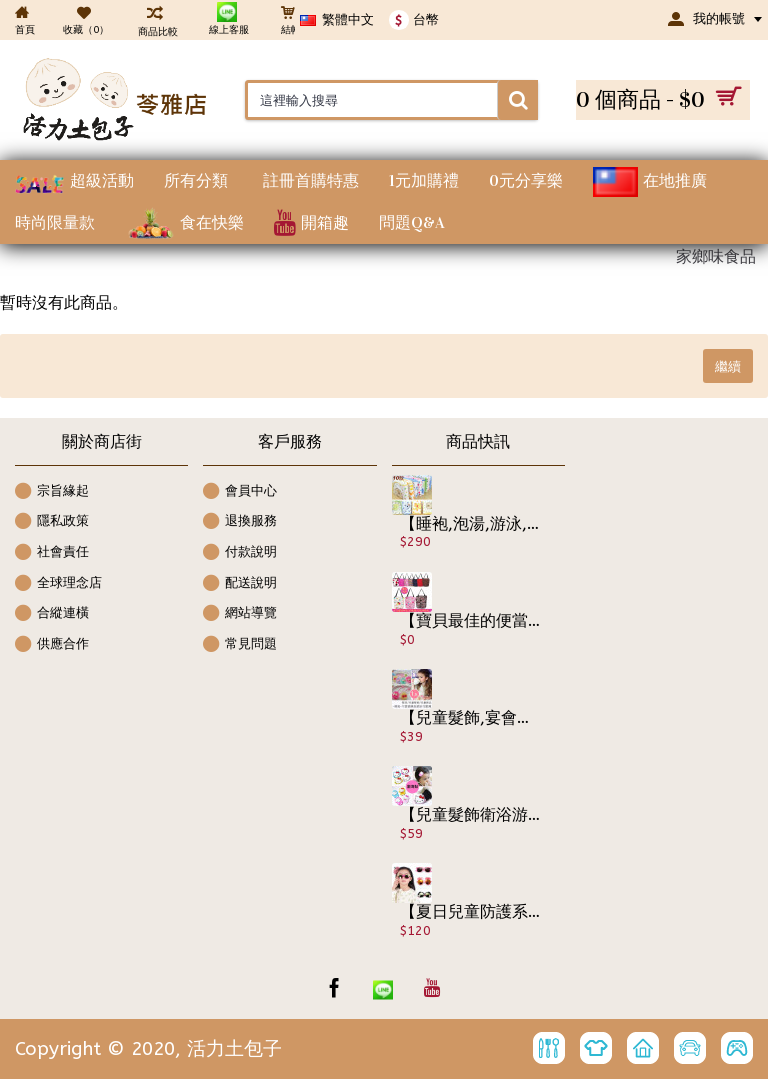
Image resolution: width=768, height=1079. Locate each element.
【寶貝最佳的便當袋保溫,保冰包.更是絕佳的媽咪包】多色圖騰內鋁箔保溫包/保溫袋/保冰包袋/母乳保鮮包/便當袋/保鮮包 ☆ (471, 621)
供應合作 (52, 645)
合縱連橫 (52, 614)
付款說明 (240, 553)
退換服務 (240, 522)
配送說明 (240, 584)
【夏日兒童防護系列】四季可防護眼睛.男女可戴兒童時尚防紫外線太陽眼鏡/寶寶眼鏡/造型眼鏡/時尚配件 (471, 912)
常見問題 (240, 645)
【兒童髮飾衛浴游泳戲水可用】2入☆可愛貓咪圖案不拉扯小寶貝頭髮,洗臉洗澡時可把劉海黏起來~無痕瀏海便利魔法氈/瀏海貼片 (471, 815)
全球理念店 (58, 584)
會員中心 (240, 492)
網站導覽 (240, 614)
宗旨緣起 (52, 492)
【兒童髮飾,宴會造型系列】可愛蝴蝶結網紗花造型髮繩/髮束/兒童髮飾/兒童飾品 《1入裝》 (471, 718)
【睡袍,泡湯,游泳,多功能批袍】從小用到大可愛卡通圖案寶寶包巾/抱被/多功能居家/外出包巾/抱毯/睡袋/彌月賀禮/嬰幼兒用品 (471, 524)
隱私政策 (52, 522)
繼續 (728, 366)
